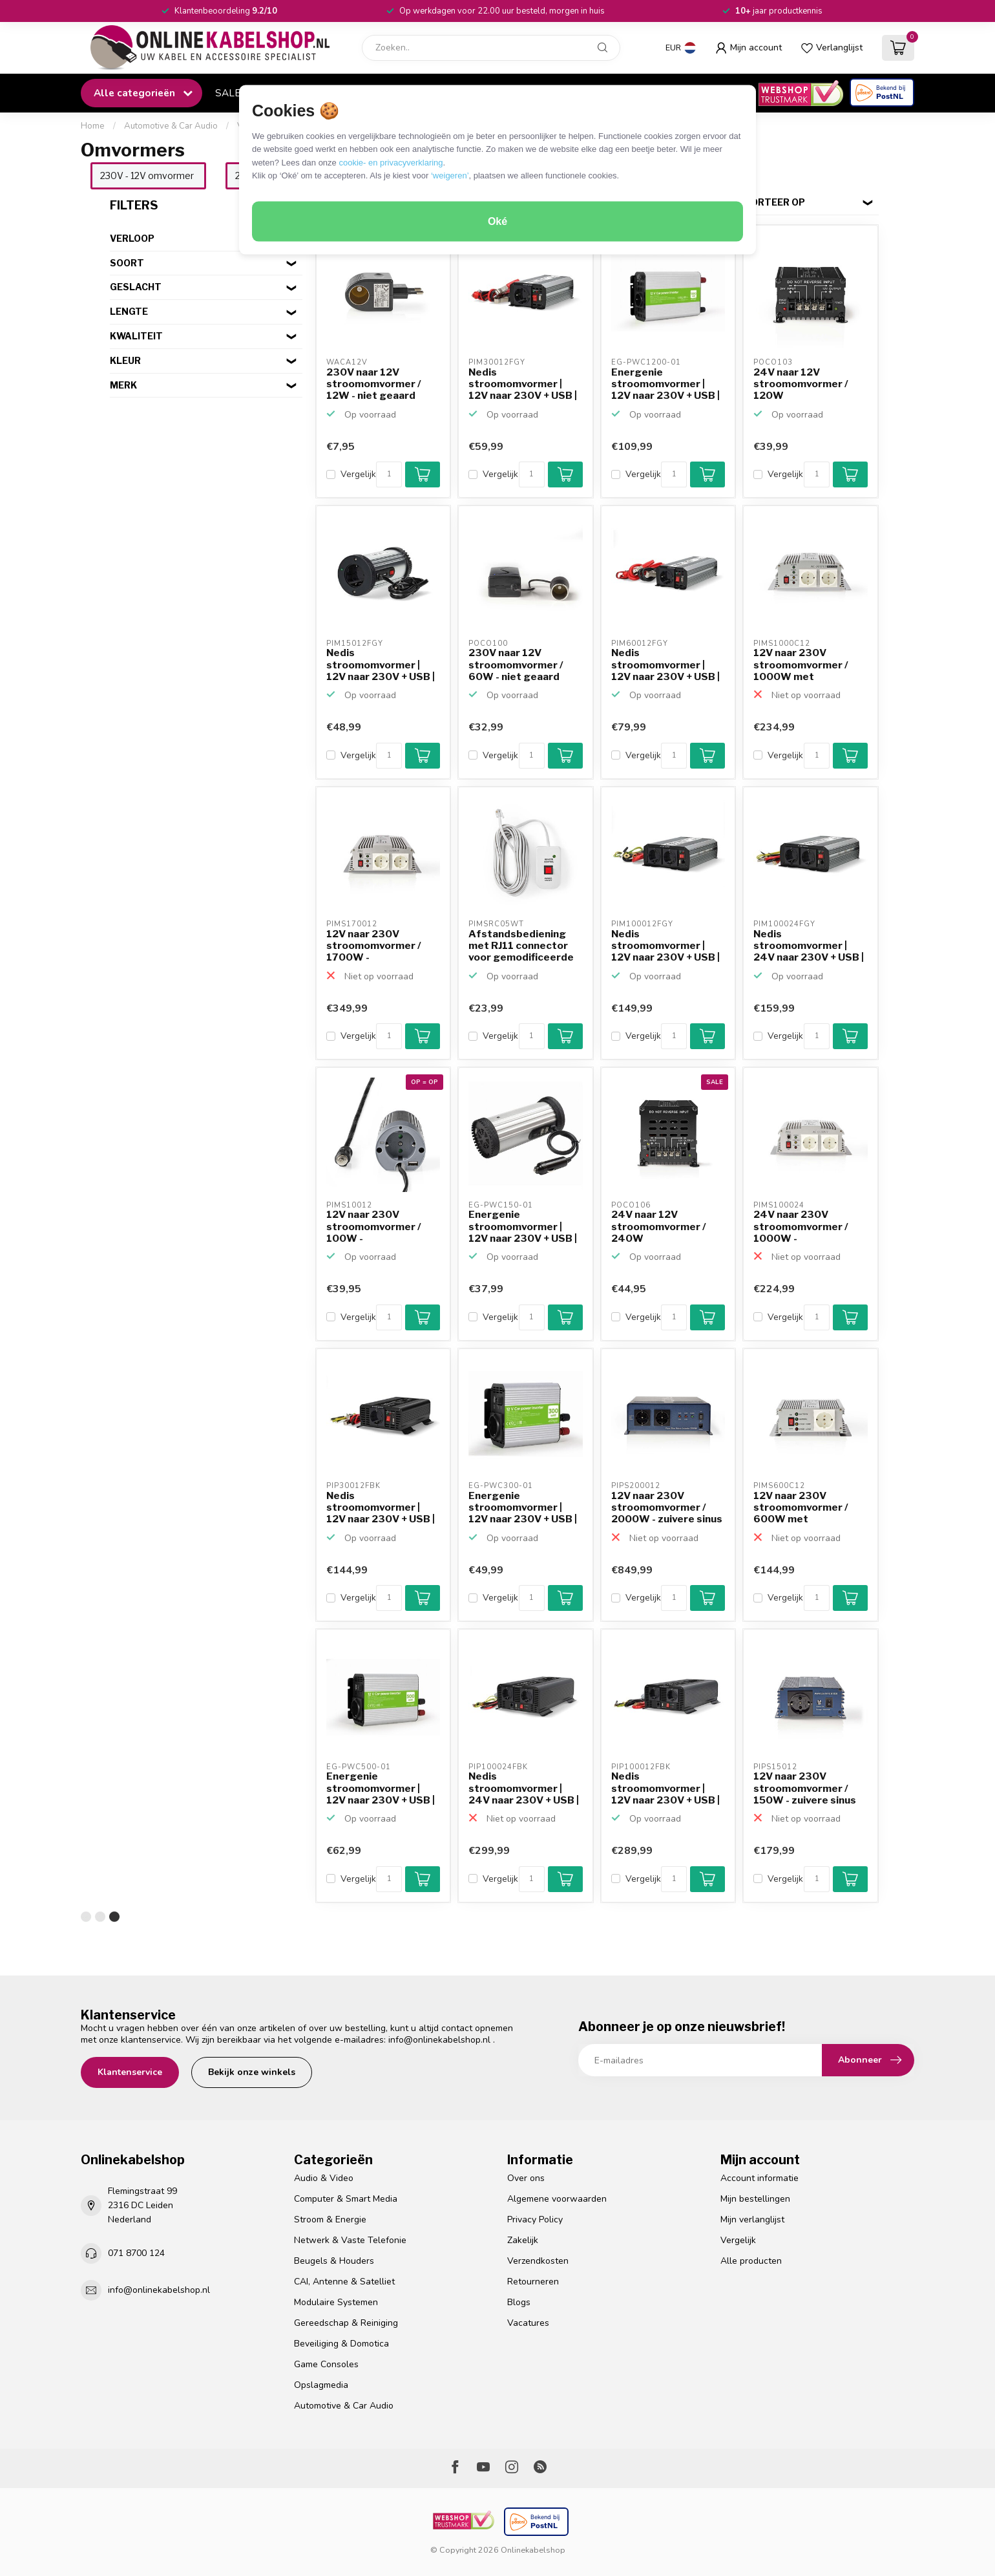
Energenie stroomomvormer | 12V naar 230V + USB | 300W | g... (522, 1508)
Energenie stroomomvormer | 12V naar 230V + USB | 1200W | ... (665, 385)
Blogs (518, 2302)
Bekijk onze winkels (251, 2072)
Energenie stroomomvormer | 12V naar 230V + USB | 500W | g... (380, 1789)
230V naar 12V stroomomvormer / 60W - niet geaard (515, 665)
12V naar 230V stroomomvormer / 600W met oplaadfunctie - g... (800, 1508)
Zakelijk (522, 2240)
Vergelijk (358, 474)
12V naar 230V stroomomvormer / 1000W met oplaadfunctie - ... (800, 665)
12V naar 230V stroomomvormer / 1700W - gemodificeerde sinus (380, 946)
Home (93, 126)
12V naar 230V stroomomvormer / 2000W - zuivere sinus (666, 1508)
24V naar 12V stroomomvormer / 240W (658, 1226)
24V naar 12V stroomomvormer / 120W (800, 384)
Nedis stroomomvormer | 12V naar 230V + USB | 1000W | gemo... (665, 946)
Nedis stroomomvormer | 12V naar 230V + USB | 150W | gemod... (380, 665)
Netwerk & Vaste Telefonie (350, 2240)
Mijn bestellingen (755, 2199)
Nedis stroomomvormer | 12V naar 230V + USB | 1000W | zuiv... (665, 1789)
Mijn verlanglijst (752, 2219)
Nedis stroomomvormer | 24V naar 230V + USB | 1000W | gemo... (808, 946)
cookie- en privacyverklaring (391, 162)
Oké (497, 221)
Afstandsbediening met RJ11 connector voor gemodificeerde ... (521, 946)
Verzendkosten (538, 2261)
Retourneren (533, 2281)
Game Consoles (326, 2364)
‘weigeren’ (450, 175)
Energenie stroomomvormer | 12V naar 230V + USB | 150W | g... (522, 1227)
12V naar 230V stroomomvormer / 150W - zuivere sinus (804, 1788)
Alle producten (751, 2261)
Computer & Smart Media (345, 2199)
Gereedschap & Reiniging (346, 2323)
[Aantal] (389, 474)
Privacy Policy (535, 2219)
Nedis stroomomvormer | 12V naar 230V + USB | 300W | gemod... (522, 385)
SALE (227, 93)
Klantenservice (130, 2072)
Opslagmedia (321, 2385)
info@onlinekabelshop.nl (439, 2040)
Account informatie (759, 2178)
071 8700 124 (136, 2253)
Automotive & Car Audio (171, 126)
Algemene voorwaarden (557, 2199)
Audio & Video (323, 2178)
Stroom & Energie (330, 2219)
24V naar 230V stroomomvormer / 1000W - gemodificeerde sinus (807, 1227)
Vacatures (528, 2323)
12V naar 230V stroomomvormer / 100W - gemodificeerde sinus (380, 1227)
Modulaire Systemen (336, 2302)
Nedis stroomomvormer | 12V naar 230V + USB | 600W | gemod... (665, 665)
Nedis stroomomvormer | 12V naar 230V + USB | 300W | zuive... (380, 1508)
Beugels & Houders (334, 2261)
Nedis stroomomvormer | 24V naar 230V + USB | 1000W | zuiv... (523, 1789)
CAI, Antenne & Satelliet (344, 2281)
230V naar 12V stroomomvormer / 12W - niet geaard (373, 384)
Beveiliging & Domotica (341, 2343)
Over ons (526, 2178)
